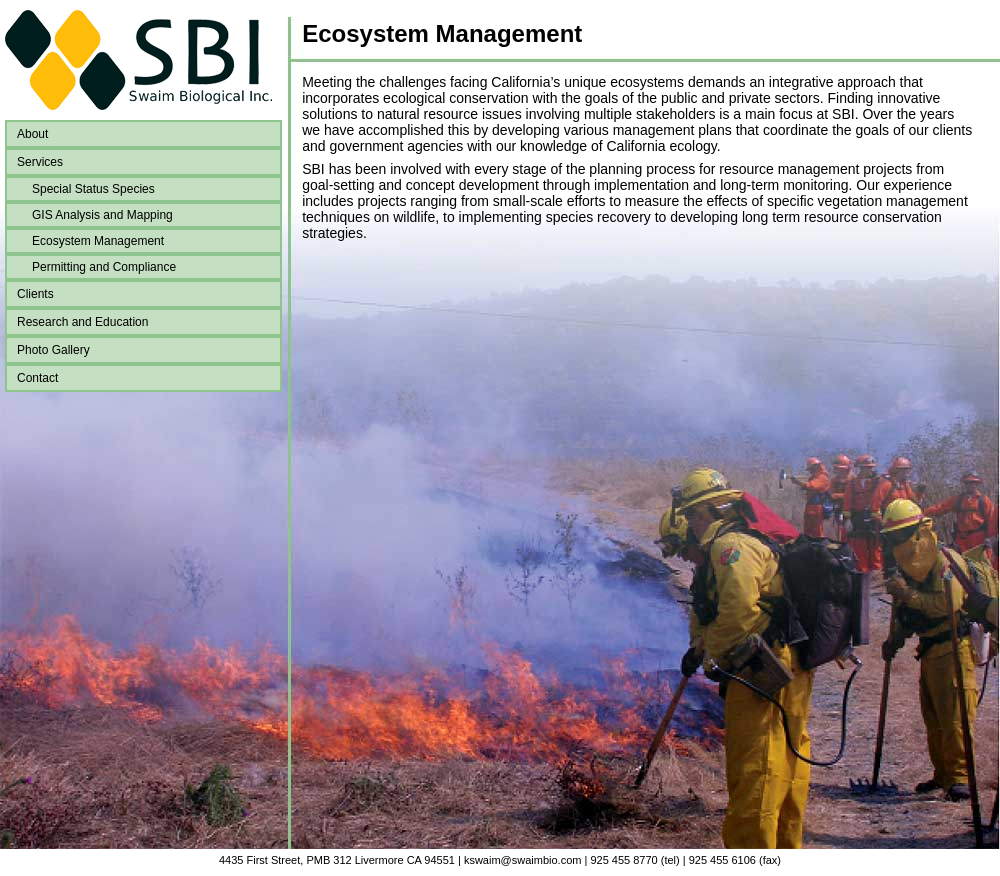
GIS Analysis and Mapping (102, 215)
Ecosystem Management (98, 241)
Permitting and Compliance (104, 267)
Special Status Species (93, 189)
